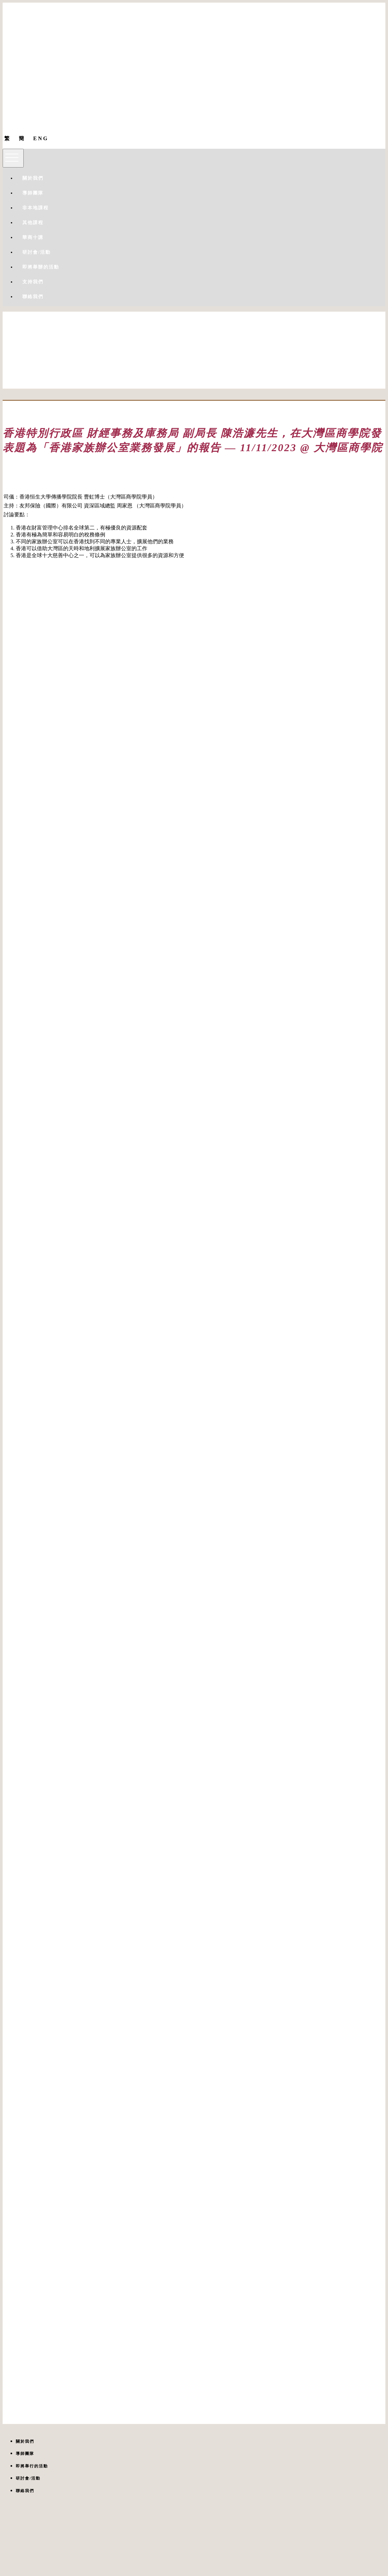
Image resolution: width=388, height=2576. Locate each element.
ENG (41, 138)
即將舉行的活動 (32, 2466)
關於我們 (32, 178)
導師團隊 (32, 193)
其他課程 (32, 222)
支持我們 (32, 281)
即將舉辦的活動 (40, 267)
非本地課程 (35, 207)
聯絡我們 (32, 296)
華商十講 (32, 237)
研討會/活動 (36, 252)
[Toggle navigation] (13, 158)
